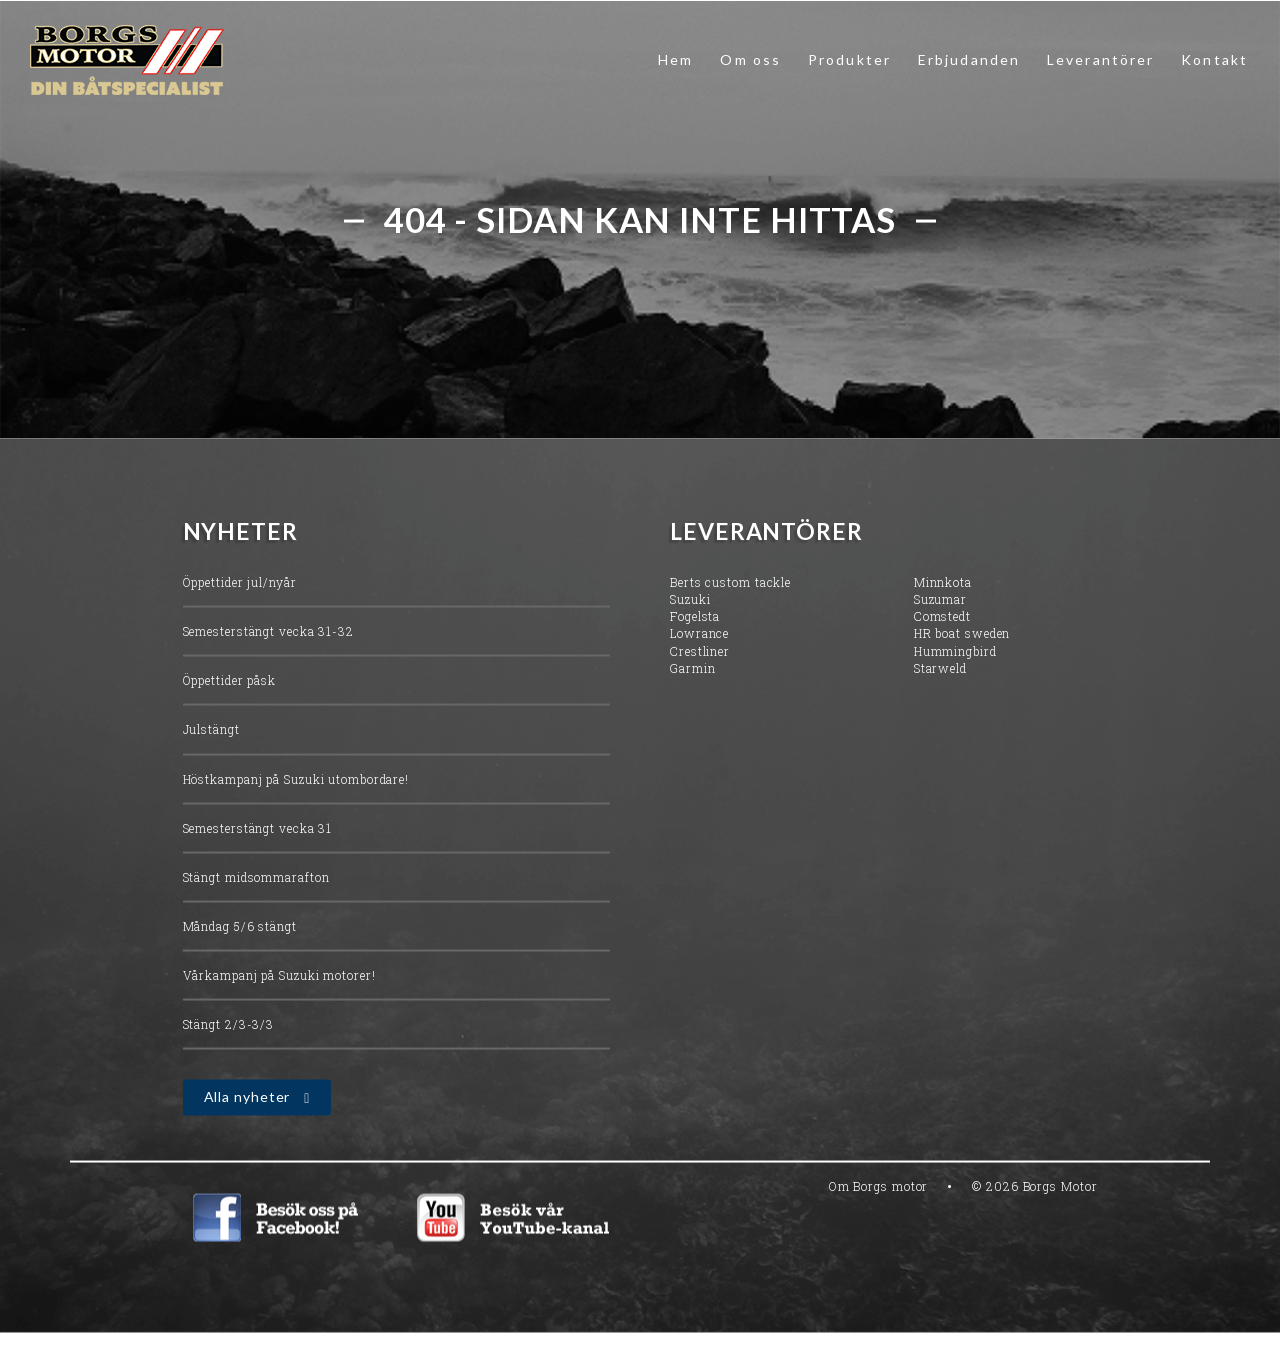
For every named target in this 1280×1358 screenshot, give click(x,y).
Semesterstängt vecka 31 (258, 830)
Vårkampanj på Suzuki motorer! (279, 977)
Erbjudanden (969, 59)
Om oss (750, 59)
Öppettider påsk (230, 682)
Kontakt (1214, 59)
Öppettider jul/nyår (240, 584)
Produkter (849, 59)
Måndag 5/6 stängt (240, 928)
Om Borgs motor (879, 1188)
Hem (675, 59)
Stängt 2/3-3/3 (229, 1026)
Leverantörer (1100, 59)
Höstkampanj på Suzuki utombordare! (296, 781)
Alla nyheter (247, 1099)
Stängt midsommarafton (256, 879)
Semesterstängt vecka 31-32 (268, 633)
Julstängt (211, 732)
